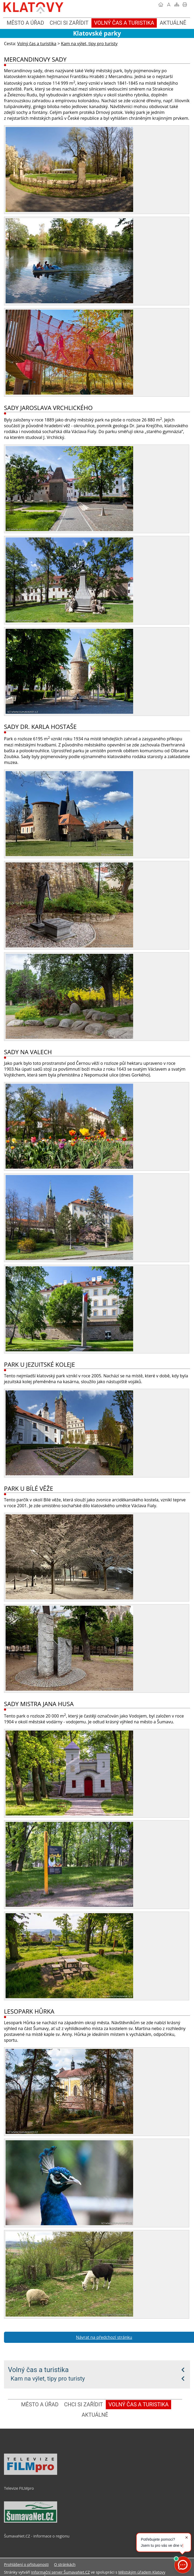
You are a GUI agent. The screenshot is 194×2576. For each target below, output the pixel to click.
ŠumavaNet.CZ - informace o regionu (36, 2536)
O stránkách (64, 2564)
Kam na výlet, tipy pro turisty (48, 2378)
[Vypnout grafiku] (168, 4)
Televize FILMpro (19, 2488)
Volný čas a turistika (38, 2370)
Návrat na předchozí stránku (104, 2337)
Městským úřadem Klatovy (141, 2572)
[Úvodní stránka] (160, 4)
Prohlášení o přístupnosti (26, 2564)
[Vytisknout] (184, 4)
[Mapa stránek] (176, 4)
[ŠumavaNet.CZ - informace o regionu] (30, 2521)
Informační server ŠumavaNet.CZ (60, 2572)
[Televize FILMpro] (30, 2473)
